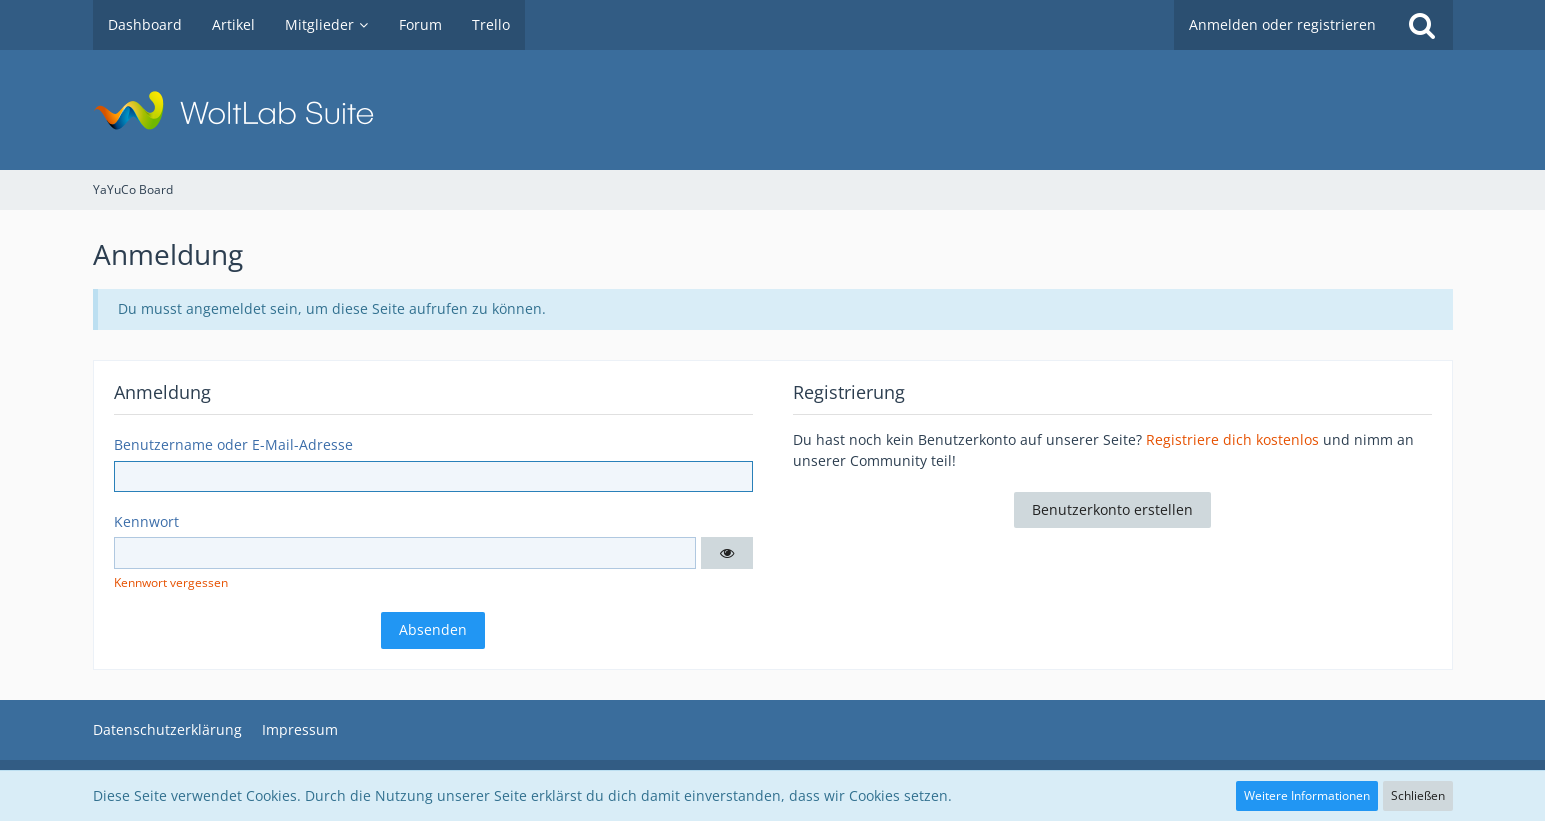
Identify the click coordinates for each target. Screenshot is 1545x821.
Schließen (1418, 795)
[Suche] (1422, 25)
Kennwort (146, 521)
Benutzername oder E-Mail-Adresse (233, 444)
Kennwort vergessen (171, 582)
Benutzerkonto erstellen (1112, 509)
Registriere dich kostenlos (1232, 439)
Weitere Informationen (1307, 795)
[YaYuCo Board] (773, 110)
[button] (727, 553)
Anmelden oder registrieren (1282, 24)
